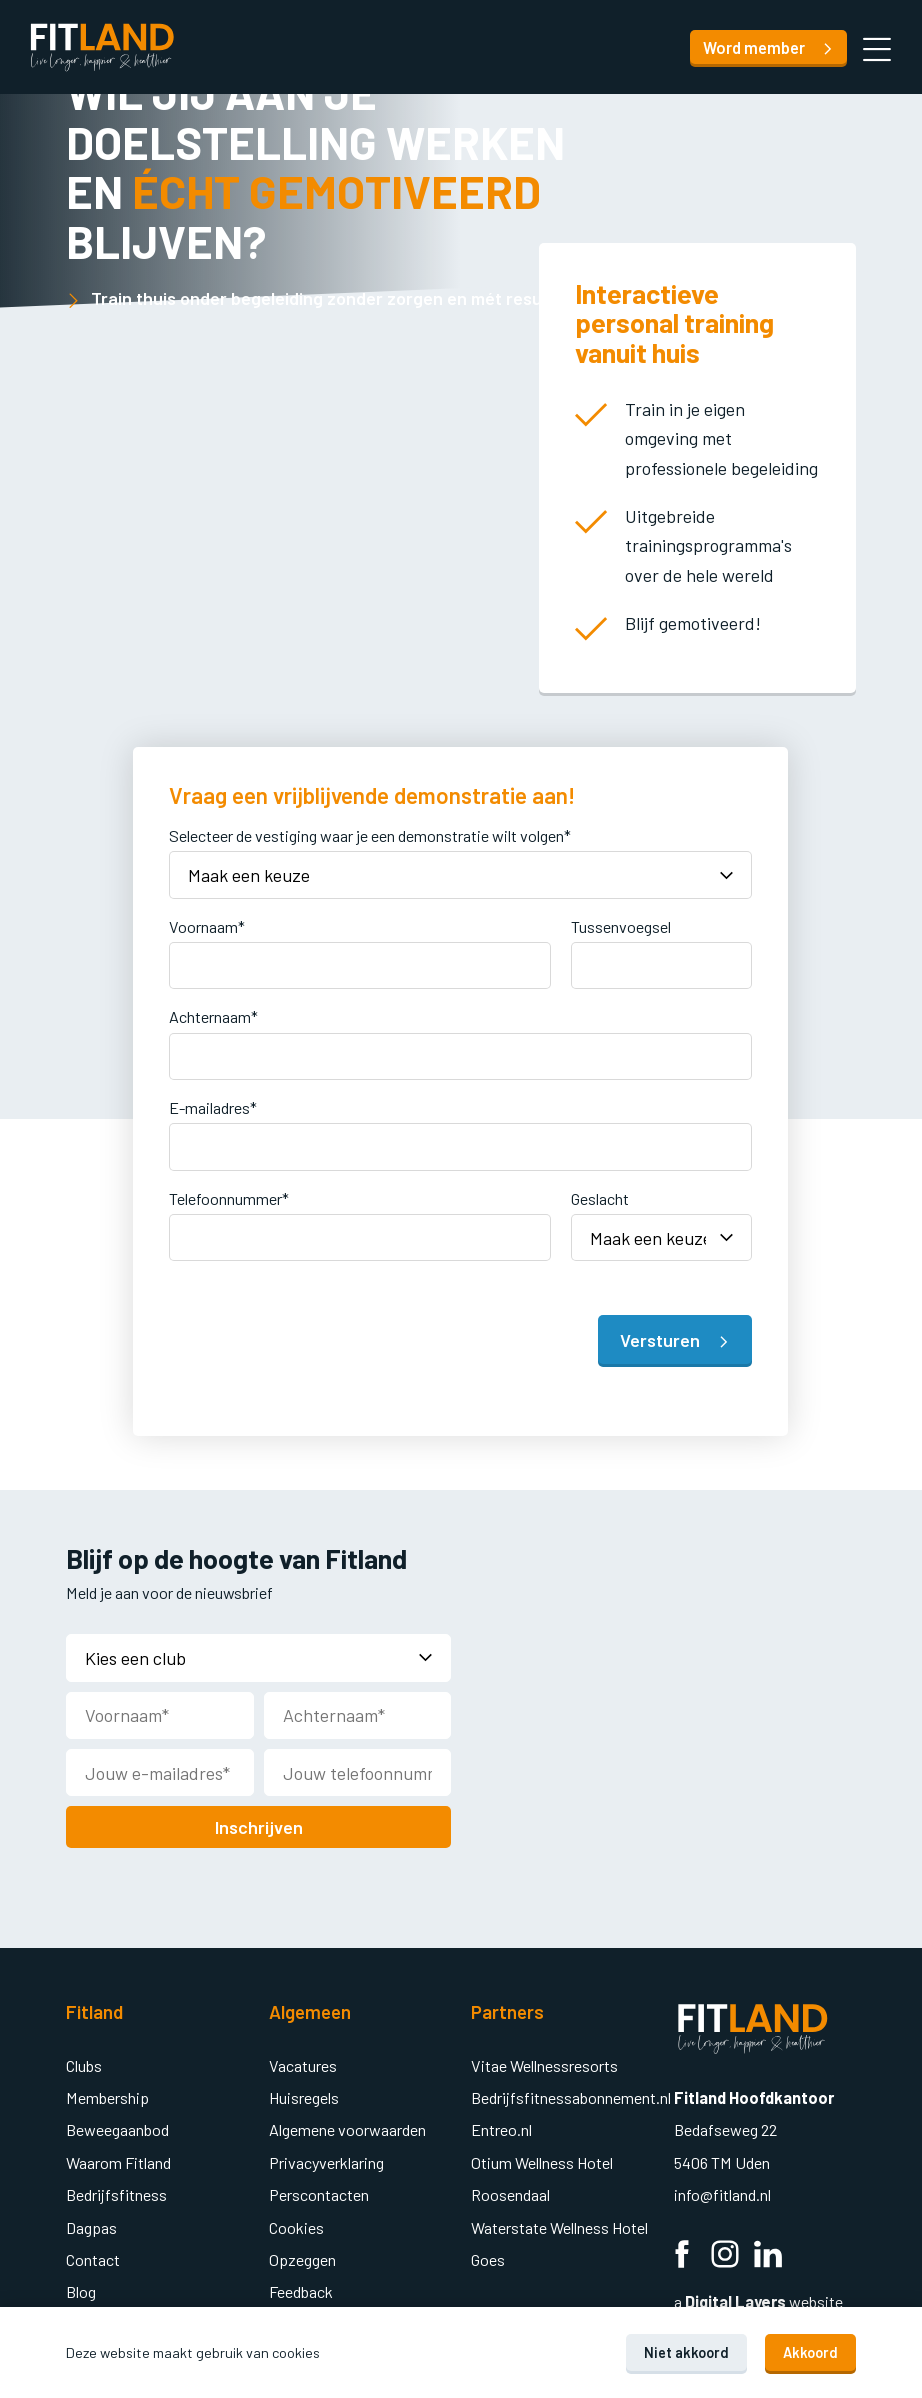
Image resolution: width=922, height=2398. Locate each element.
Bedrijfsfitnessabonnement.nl (571, 2093)
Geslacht (600, 1196)
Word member (768, 47)
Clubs (84, 2061)
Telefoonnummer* (229, 1196)
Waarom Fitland (118, 2158)
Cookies (296, 2223)
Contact (93, 2255)
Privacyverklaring (326, 2158)
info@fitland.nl (724, 2190)
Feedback (301, 2287)
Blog (81, 2287)
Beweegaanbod (117, 2125)
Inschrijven (259, 1823)
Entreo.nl (501, 2125)
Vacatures (303, 2061)
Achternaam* (213, 1014)
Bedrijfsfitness (116, 2190)
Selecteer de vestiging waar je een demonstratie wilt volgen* (370, 835)
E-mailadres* (213, 1105)
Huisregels (304, 2093)
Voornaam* (207, 924)
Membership (107, 2093)
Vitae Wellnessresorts (544, 2061)
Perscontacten (319, 2190)
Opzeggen (302, 2255)
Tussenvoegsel (621, 924)
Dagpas (91, 2223)
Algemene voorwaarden (347, 2125)
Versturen (675, 1338)
